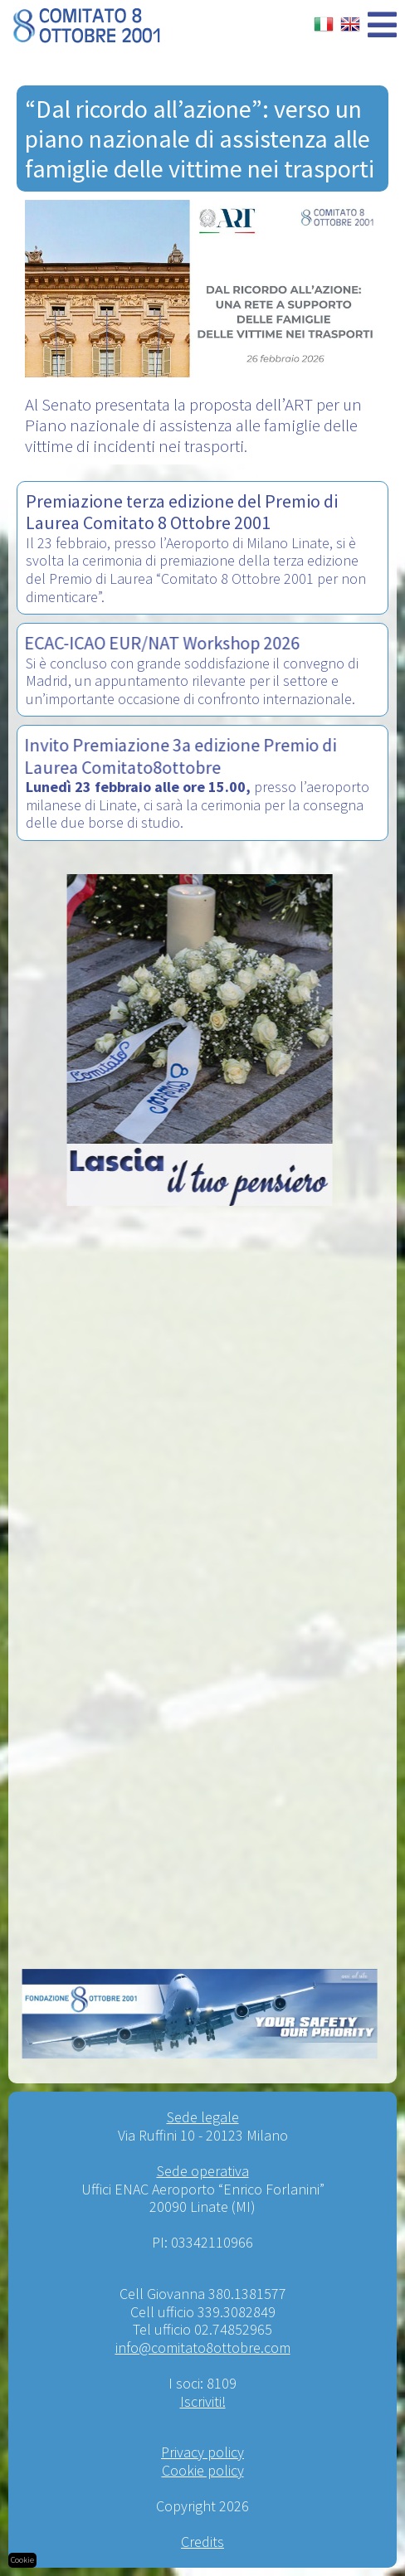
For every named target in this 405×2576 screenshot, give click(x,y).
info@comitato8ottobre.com (202, 2347)
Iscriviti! (203, 2401)
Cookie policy (203, 2470)
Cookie (22, 2559)
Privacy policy (202, 2452)
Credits (202, 2541)
